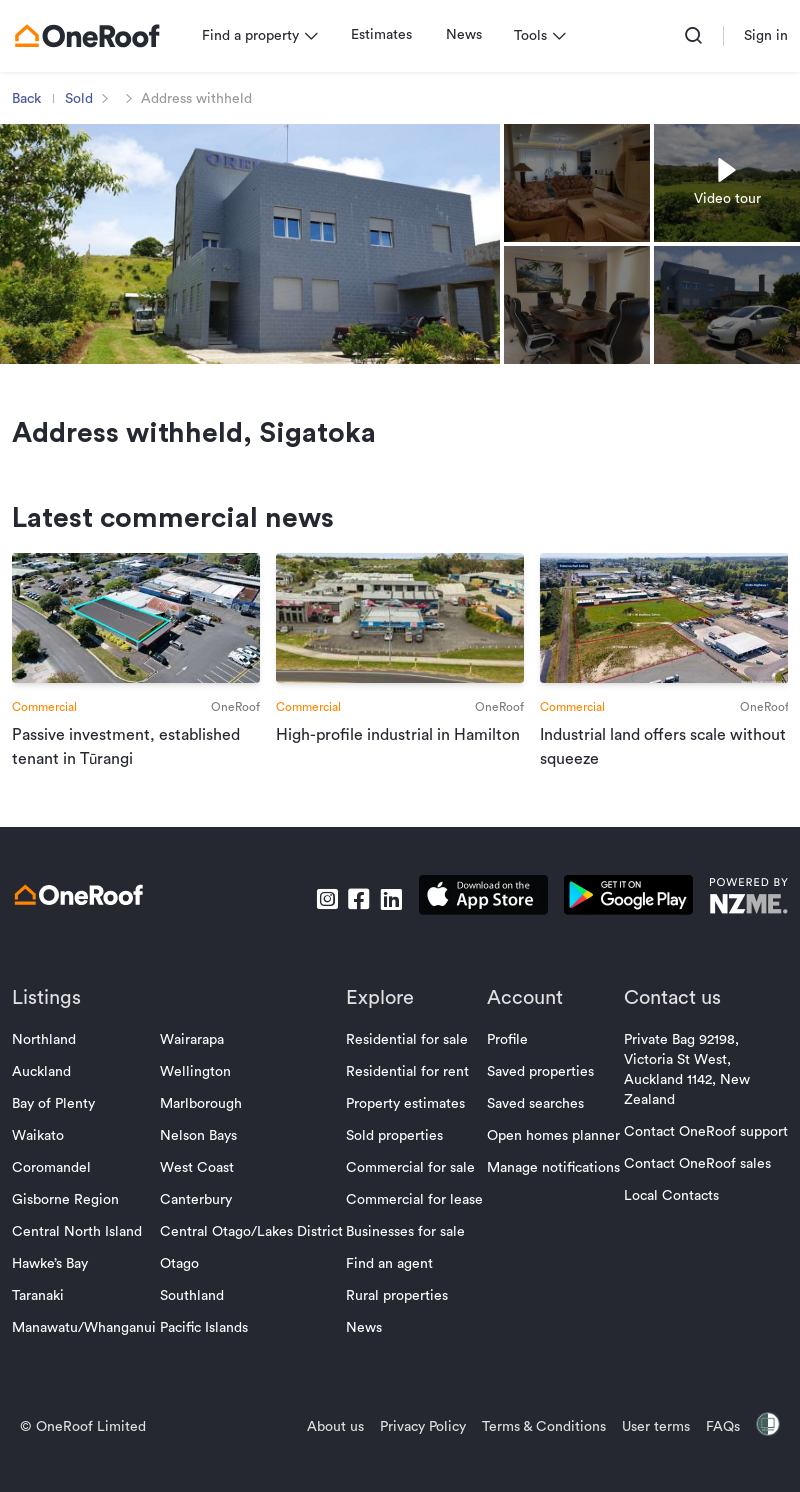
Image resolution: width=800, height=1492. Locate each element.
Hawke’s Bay (54, 1288)
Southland (194, 1320)
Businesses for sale (406, 1256)
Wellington (197, 1096)
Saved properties (538, 1096)
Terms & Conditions (540, 1451)
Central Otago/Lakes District (253, 1256)
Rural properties (398, 1320)
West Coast (199, 1192)
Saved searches (533, 1128)
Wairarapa (194, 1064)
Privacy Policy (419, 1451)
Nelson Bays (200, 1160)
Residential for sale (408, 1064)
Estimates (385, 35)
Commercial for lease (415, 1224)
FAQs (719, 1451)
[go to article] (138, 678)
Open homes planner (551, 1160)
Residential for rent (408, 1096)
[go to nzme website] (744, 922)
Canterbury (198, 1224)
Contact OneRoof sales (693, 1188)
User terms (652, 1451)
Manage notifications (551, 1192)
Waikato (42, 1160)
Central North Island (81, 1256)
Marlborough (203, 1128)
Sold (83, 99)
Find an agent (390, 1288)
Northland (48, 1064)
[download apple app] (479, 922)
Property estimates (406, 1128)
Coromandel (55, 1192)
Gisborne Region (69, 1224)
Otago (181, 1288)
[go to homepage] (91, 36)
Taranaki (42, 1320)
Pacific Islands (206, 1352)
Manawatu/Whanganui (88, 1352)
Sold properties (395, 1160)
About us (331, 1451)
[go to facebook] (355, 922)
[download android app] (624, 922)
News (468, 35)
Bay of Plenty (57, 1128)
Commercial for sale (411, 1192)
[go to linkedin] (387, 922)
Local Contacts (667, 1220)
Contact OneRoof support (702, 1156)
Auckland (45, 1096)
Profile (505, 1064)
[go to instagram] (323, 922)
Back (30, 99)
